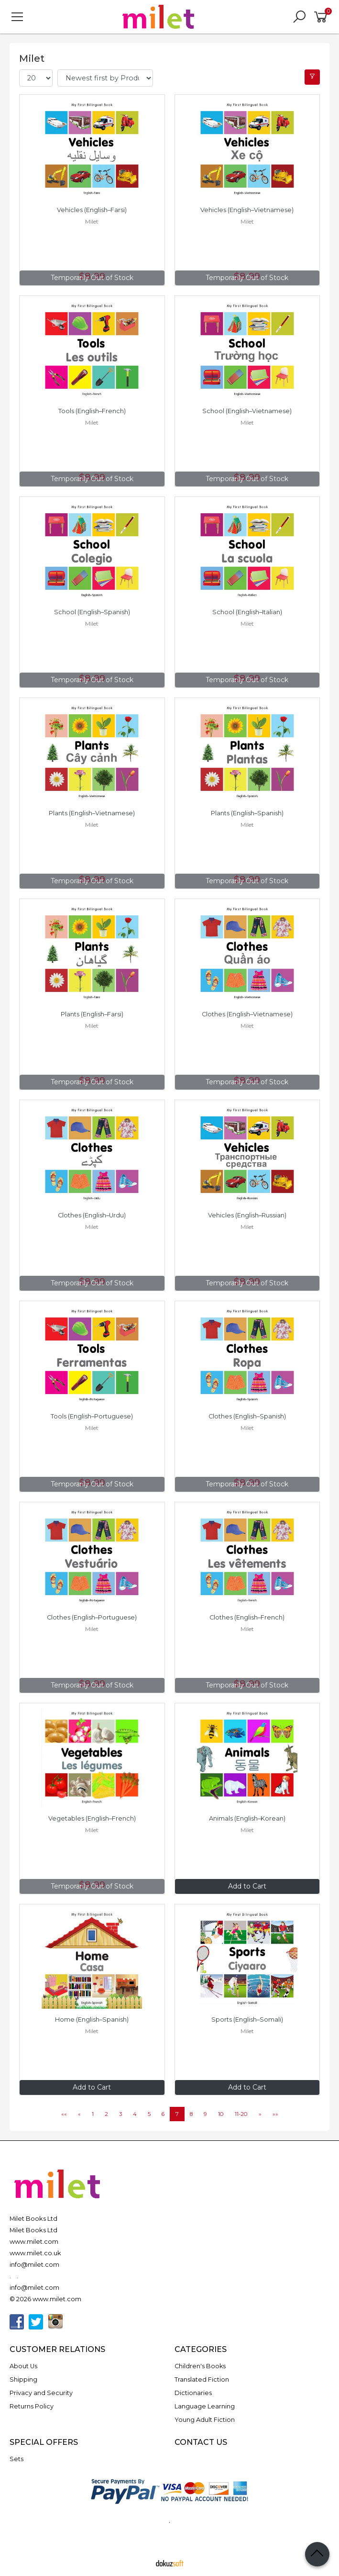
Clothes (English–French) (246, 1617)
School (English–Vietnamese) (247, 411)
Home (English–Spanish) (92, 2019)
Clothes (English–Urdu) (92, 1215)
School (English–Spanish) (92, 612)
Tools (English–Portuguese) (92, 1416)
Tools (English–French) (92, 411)
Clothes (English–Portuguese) (92, 1617)
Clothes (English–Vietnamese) (247, 1014)
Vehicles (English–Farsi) (92, 210)
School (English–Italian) (247, 612)
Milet (91, 221)
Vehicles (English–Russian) (247, 1215)
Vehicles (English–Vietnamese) (247, 210)
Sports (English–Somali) (247, 2019)
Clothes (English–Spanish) (247, 1416)
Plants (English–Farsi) (92, 1014)
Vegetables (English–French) (92, 1818)
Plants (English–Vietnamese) (92, 813)
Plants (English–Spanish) (247, 813)
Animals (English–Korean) (247, 1818)
